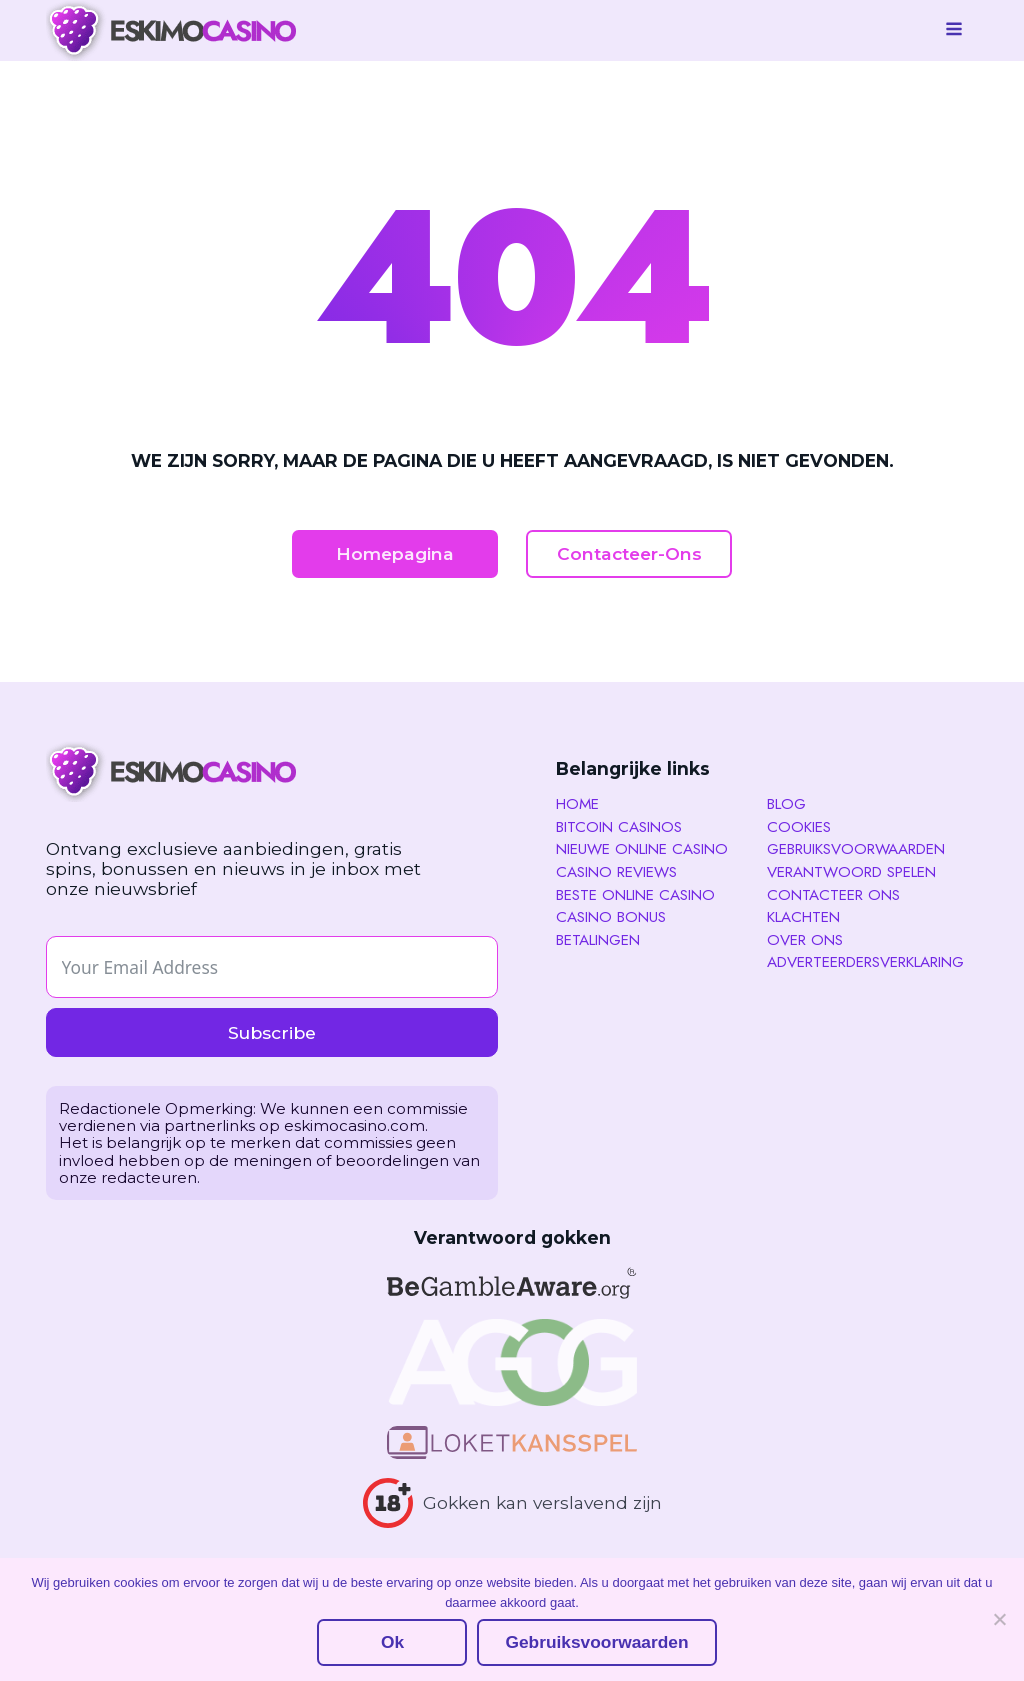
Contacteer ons (833, 896)
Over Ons (805, 941)
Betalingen (598, 941)
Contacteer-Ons (629, 553)
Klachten (803, 918)
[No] (999, 1619)
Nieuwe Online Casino (642, 850)
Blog (786, 805)
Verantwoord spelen (851, 873)
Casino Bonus (611, 918)
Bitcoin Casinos (619, 828)
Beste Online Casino (635, 896)
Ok (392, 1642)
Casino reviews (616, 873)
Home (577, 805)
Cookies (799, 828)
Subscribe (272, 1032)
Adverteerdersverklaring (865, 963)
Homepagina (395, 553)
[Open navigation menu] (954, 31)
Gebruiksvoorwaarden (856, 850)
